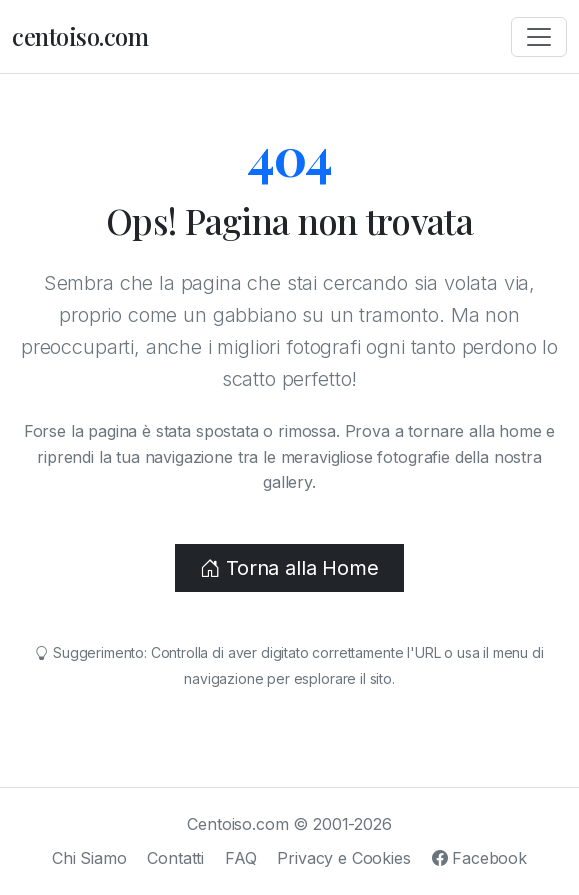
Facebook (479, 858)
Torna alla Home (289, 568)
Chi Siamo (89, 858)
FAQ (241, 858)
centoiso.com (80, 36)
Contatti (175, 858)
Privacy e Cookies (343, 858)
